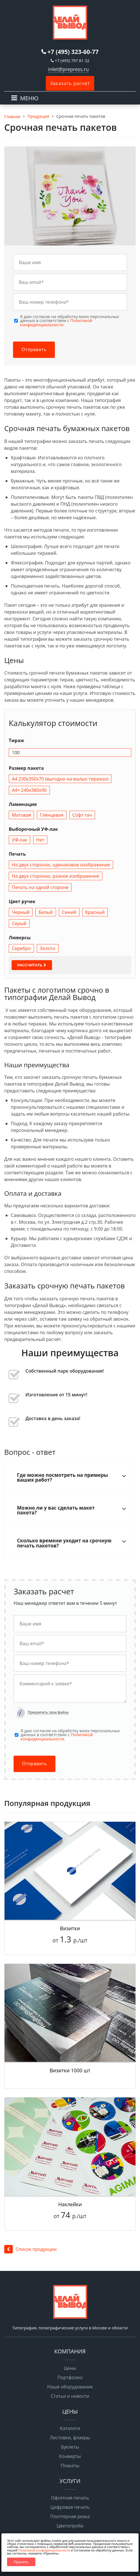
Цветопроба (70, 2525)
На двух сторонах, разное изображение (55, 876)
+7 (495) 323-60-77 (73, 52)
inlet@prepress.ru (68, 69)
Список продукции (30, 2249)
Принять (21, 2562)
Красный (95, 912)
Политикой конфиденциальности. (56, 322)
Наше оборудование (70, 2386)
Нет (40, 840)
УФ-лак (19, 840)
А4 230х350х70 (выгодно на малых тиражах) (60, 779)
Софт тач (82, 815)
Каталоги (70, 2428)
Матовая (21, 815)
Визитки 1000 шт (69, 2070)
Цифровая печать (69, 2507)
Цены (70, 2368)
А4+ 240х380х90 (29, 790)
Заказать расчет (70, 83)
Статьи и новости (70, 2396)
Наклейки (70, 2204)
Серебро (21, 948)
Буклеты (70, 2447)
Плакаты (70, 2465)
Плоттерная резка (70, 2516)
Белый (45, 912)
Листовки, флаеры (70, 2437)
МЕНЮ (29, 98)
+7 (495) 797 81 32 (72, 60)
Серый (19, 923)
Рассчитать (31, 965)
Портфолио (70, 2377)
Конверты (70, 2456)
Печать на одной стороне (40, 887)
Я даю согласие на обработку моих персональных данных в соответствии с (69, 321)
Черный (20, 912)
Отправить (33, 349)
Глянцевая (51, 815)
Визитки (70, 1928)
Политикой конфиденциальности (44, 2550)
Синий (69, 912)
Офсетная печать (70, 2497)
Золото (47, 948)
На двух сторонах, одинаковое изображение (61, 865)
